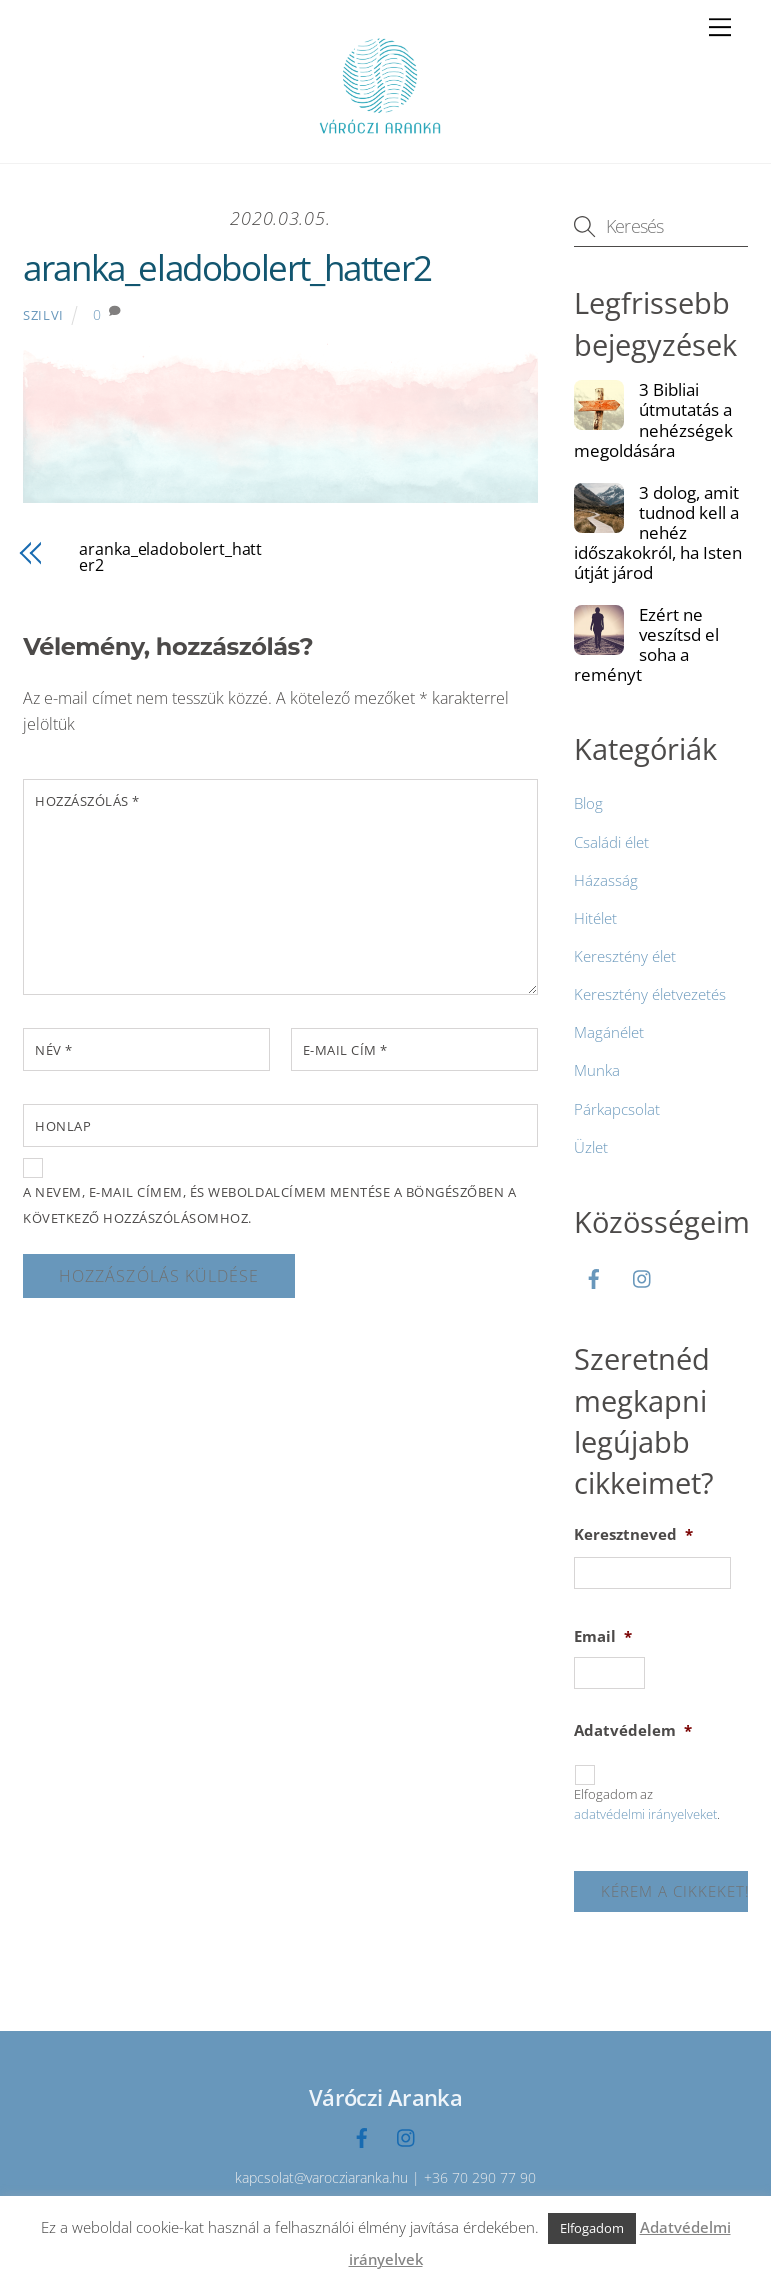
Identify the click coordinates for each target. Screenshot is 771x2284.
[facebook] (594, 1276)
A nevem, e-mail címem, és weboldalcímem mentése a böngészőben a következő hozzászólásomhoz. (269, 1205)
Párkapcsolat (617, 1109)
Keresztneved (633, 1534)
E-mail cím (345, 1050)
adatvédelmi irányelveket (645, 1814)
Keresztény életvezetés (650, 994)
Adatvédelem (633, 1730)
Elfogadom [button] (592, 2228)
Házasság (606, 880)
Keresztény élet (625, 956)
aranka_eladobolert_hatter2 (227, 267)
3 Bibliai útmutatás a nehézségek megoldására (653, 420)
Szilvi (43, 315)
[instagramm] (643, 1276)
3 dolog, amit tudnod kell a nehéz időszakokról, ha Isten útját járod (658, 533)
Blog (588, 803)
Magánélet (609, 1032)
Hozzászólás (87, 801)
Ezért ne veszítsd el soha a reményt (646, 645)
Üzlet (591, 1147)
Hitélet (595, 918)
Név (54, 1050)
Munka (597, 1070)
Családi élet (611, 842)
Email (603, 1636)
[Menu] (720, 27)
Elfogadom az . (647, 1804)
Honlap (63, 1126)
